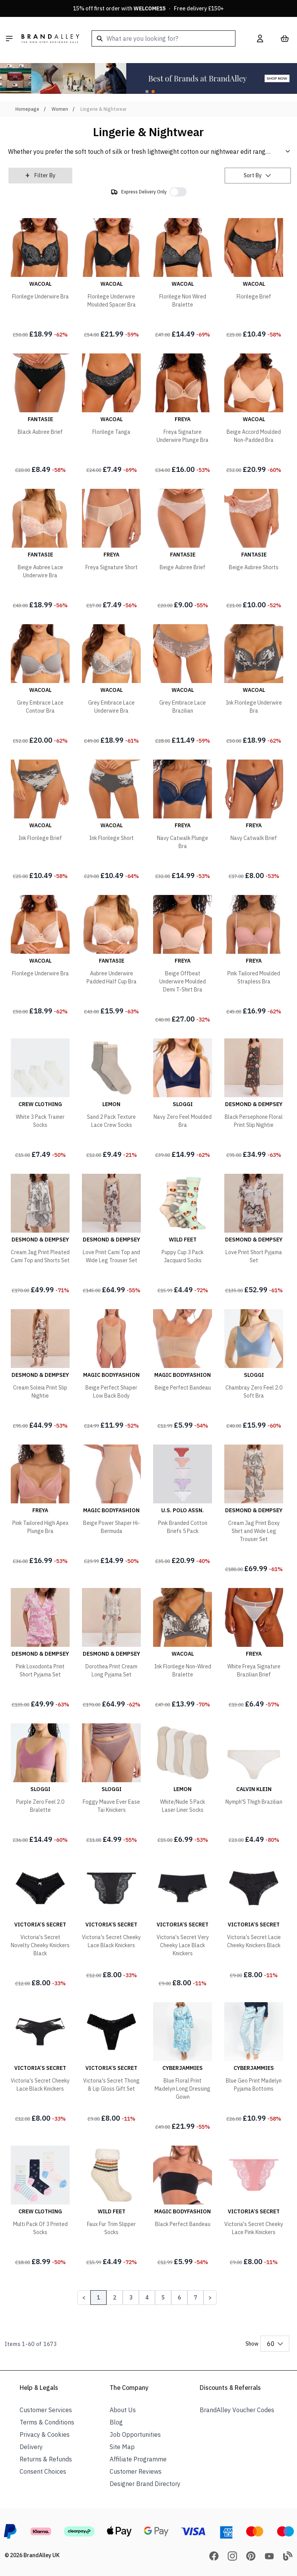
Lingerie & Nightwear (103, 109)
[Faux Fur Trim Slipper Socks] (111, 2207)
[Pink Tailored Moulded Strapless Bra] (253, 956)
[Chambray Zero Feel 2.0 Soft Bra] (253, 1370)
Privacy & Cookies (45, 2434)
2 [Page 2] (114, 2297)
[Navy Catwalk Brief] (253, 821)
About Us (123, 2410)
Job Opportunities (135, 2434)
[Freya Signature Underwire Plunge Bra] (182, 415)
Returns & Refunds (46, 2459)
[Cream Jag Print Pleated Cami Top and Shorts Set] (40, 1235)
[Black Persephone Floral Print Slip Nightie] (253, 1099)
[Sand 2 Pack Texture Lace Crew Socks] (111, 1099)
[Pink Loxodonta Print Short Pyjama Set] (40, 1649)
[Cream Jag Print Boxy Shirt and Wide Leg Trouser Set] (253, 1510)
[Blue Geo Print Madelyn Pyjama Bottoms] (253, 2063)
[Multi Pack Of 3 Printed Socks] (40, 2207)
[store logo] (50, 38)
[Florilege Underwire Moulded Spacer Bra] (111, 279)
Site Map (122, 2447)
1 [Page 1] (98, 2297)
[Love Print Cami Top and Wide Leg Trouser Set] (111, 1235)
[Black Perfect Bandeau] (182, 2207)
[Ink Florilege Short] (111, 821)
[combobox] (163, 38)
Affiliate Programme (138, 2459)
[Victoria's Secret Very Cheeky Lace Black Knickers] (182, 1924)
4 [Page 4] (146, 2297)
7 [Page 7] (195, 2297)
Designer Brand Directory (145, 2484)
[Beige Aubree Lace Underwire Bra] (40, 550)
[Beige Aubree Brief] (182, 550)
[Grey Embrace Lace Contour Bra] (40, 685)
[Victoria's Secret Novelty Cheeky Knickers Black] (40, 1924)
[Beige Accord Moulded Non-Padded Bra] (253, 415)
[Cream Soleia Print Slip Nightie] (40, 1370)
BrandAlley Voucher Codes (237, 2410)
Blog (116, 2422)
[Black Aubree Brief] (40, 415)
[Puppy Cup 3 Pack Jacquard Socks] (182, 1235)
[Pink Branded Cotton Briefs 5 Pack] (182, 1506)
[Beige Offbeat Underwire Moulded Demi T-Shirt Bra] (182, 960)
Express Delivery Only (144, 192)
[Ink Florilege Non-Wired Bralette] (182, 1649)
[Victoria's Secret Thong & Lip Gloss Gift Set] (111, 2063)
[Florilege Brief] (253, 279)
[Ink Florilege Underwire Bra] (253, 685)
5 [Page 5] (163, 2297)
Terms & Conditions (47, 2422)
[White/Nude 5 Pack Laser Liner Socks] (182, 1784)
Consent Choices (43, 2471)
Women (60, 109)
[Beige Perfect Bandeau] (182, 1370)
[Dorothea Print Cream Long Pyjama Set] (111, 1649)
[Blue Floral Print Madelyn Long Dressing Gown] (182, 2067)
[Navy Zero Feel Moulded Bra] (182, 1099)
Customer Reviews (136, 2471)
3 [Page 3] (130, 2297)
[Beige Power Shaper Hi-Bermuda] (111, 1506)
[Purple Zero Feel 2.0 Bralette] (40, 1784)
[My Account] (260, 38)
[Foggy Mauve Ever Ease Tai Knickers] (111, 1784)
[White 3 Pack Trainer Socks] (40, 1099)
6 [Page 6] (179, 2297)
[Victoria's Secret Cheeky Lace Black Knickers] (111, 1920)
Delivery (31, 2447)
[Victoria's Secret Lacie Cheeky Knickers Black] (253, 1920)
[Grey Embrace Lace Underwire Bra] (111, 685)
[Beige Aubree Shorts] (253, 550)
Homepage (27, 109)
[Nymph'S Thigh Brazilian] (253, 1784)
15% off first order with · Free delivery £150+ (148, 8)
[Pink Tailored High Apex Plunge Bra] (40, 1506)
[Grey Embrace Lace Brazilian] (182, 685)
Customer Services (46, 2410)
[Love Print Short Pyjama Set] (253, 1235)
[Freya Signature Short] (111, 550)
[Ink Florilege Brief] (40, 821)
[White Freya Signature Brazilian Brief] (253, 1649)
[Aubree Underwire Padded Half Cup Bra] (111, 956)
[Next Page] (210, 2297)
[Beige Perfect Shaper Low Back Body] (111, 1370)
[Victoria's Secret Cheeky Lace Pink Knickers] (253, 2207)
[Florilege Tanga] (111, 415)
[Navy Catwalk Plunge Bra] (182, 821)
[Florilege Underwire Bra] (40, 279)
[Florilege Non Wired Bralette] (182, 279)
